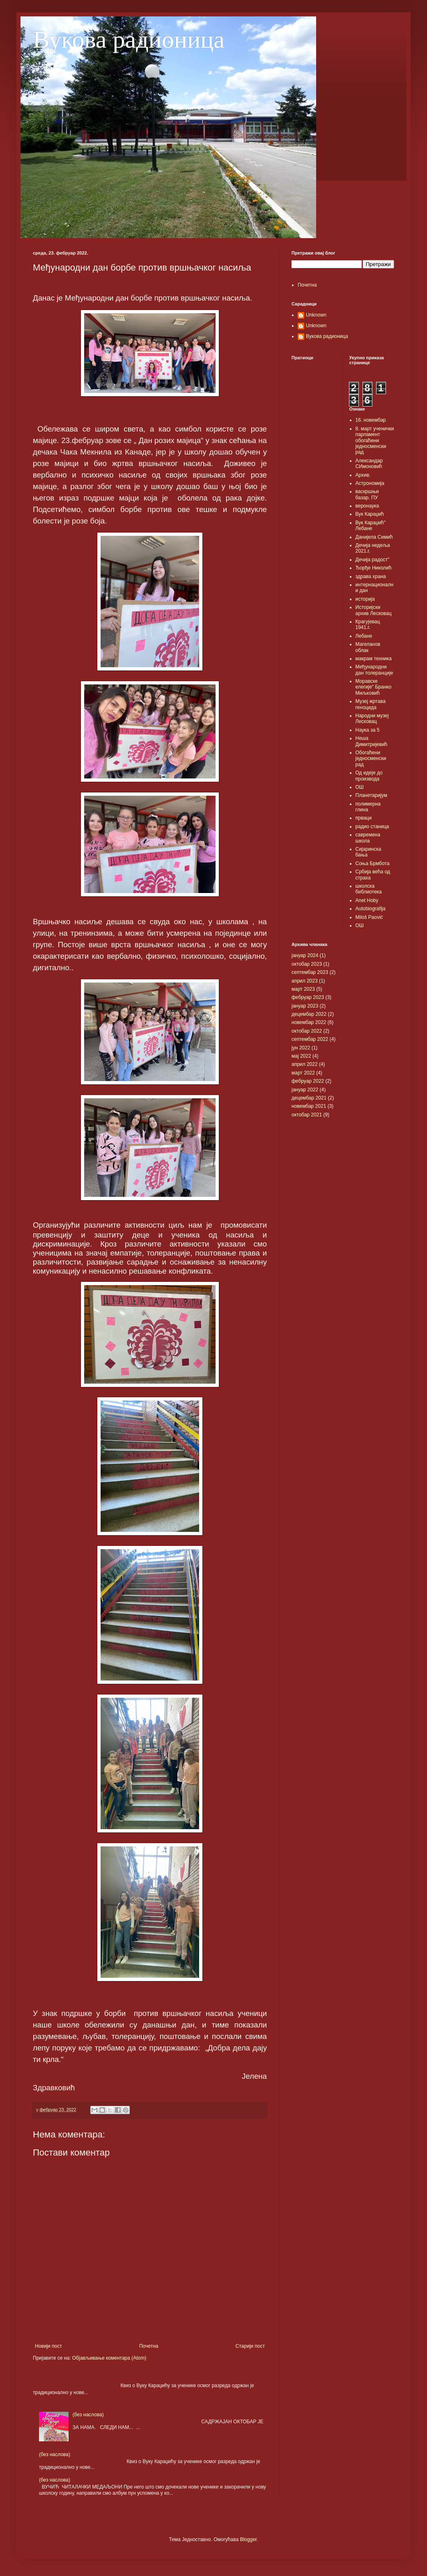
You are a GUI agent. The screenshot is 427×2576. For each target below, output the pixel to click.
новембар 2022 (309, 1022)
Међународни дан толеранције (374, 669)
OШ (360, 925)
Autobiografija (371, 908)
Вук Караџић (370, 514)
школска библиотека (369, 889)
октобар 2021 (307, 1115)
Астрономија (370, 483)
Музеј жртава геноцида (371, 704)
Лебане (364, 636)
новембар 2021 (309, 1106)
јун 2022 (301, 1048)
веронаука (367, 506)
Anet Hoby (367, 900)
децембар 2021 (309, 1098)
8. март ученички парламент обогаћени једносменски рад (375, 440)
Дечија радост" (373, 559)
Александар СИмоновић (369, 463)
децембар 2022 (309, 1014)
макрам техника (374, 658)
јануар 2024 (305, 955)
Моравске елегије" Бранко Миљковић (374, 687)
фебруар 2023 (308, 997)
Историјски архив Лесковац (374, 610)
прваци (364, 818)
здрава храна (371, 576)
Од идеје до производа (369, 775)
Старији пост (250, 2346)
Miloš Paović (369, 917)
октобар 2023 (307, 964)
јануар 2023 (305, 1006)
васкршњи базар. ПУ (367, 494)
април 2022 (305, 1064)
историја (365, 599)
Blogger (248, 2539)
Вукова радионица (129, 39)
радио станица (372, 826)
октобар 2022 (307, 1031)
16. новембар (371, 420)
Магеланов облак (368, 647)
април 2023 (305, 981)
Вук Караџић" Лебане (371, 525)
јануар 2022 (305, 1090)
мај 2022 (301, 1056)
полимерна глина (368, 807)
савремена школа (368, 837)
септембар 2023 (310, 972)
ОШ (360, 787)
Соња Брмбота (373, 863)
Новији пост (48, 2346)
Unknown (316, 315)
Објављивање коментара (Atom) (109, 2358)
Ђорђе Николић (374, 568)
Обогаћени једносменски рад (371, 758)
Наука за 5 (368, 730)
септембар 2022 (310, 1039)
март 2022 (303, 1073)
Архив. (363, 475)
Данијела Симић (374, 537)
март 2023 (303, 989)
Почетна (148, 2346)
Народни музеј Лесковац (372, 718)
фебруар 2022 (308, 1081)
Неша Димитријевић (372, 741)
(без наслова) (88, 2415)
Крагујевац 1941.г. (368, 624)
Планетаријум (371, 795)
